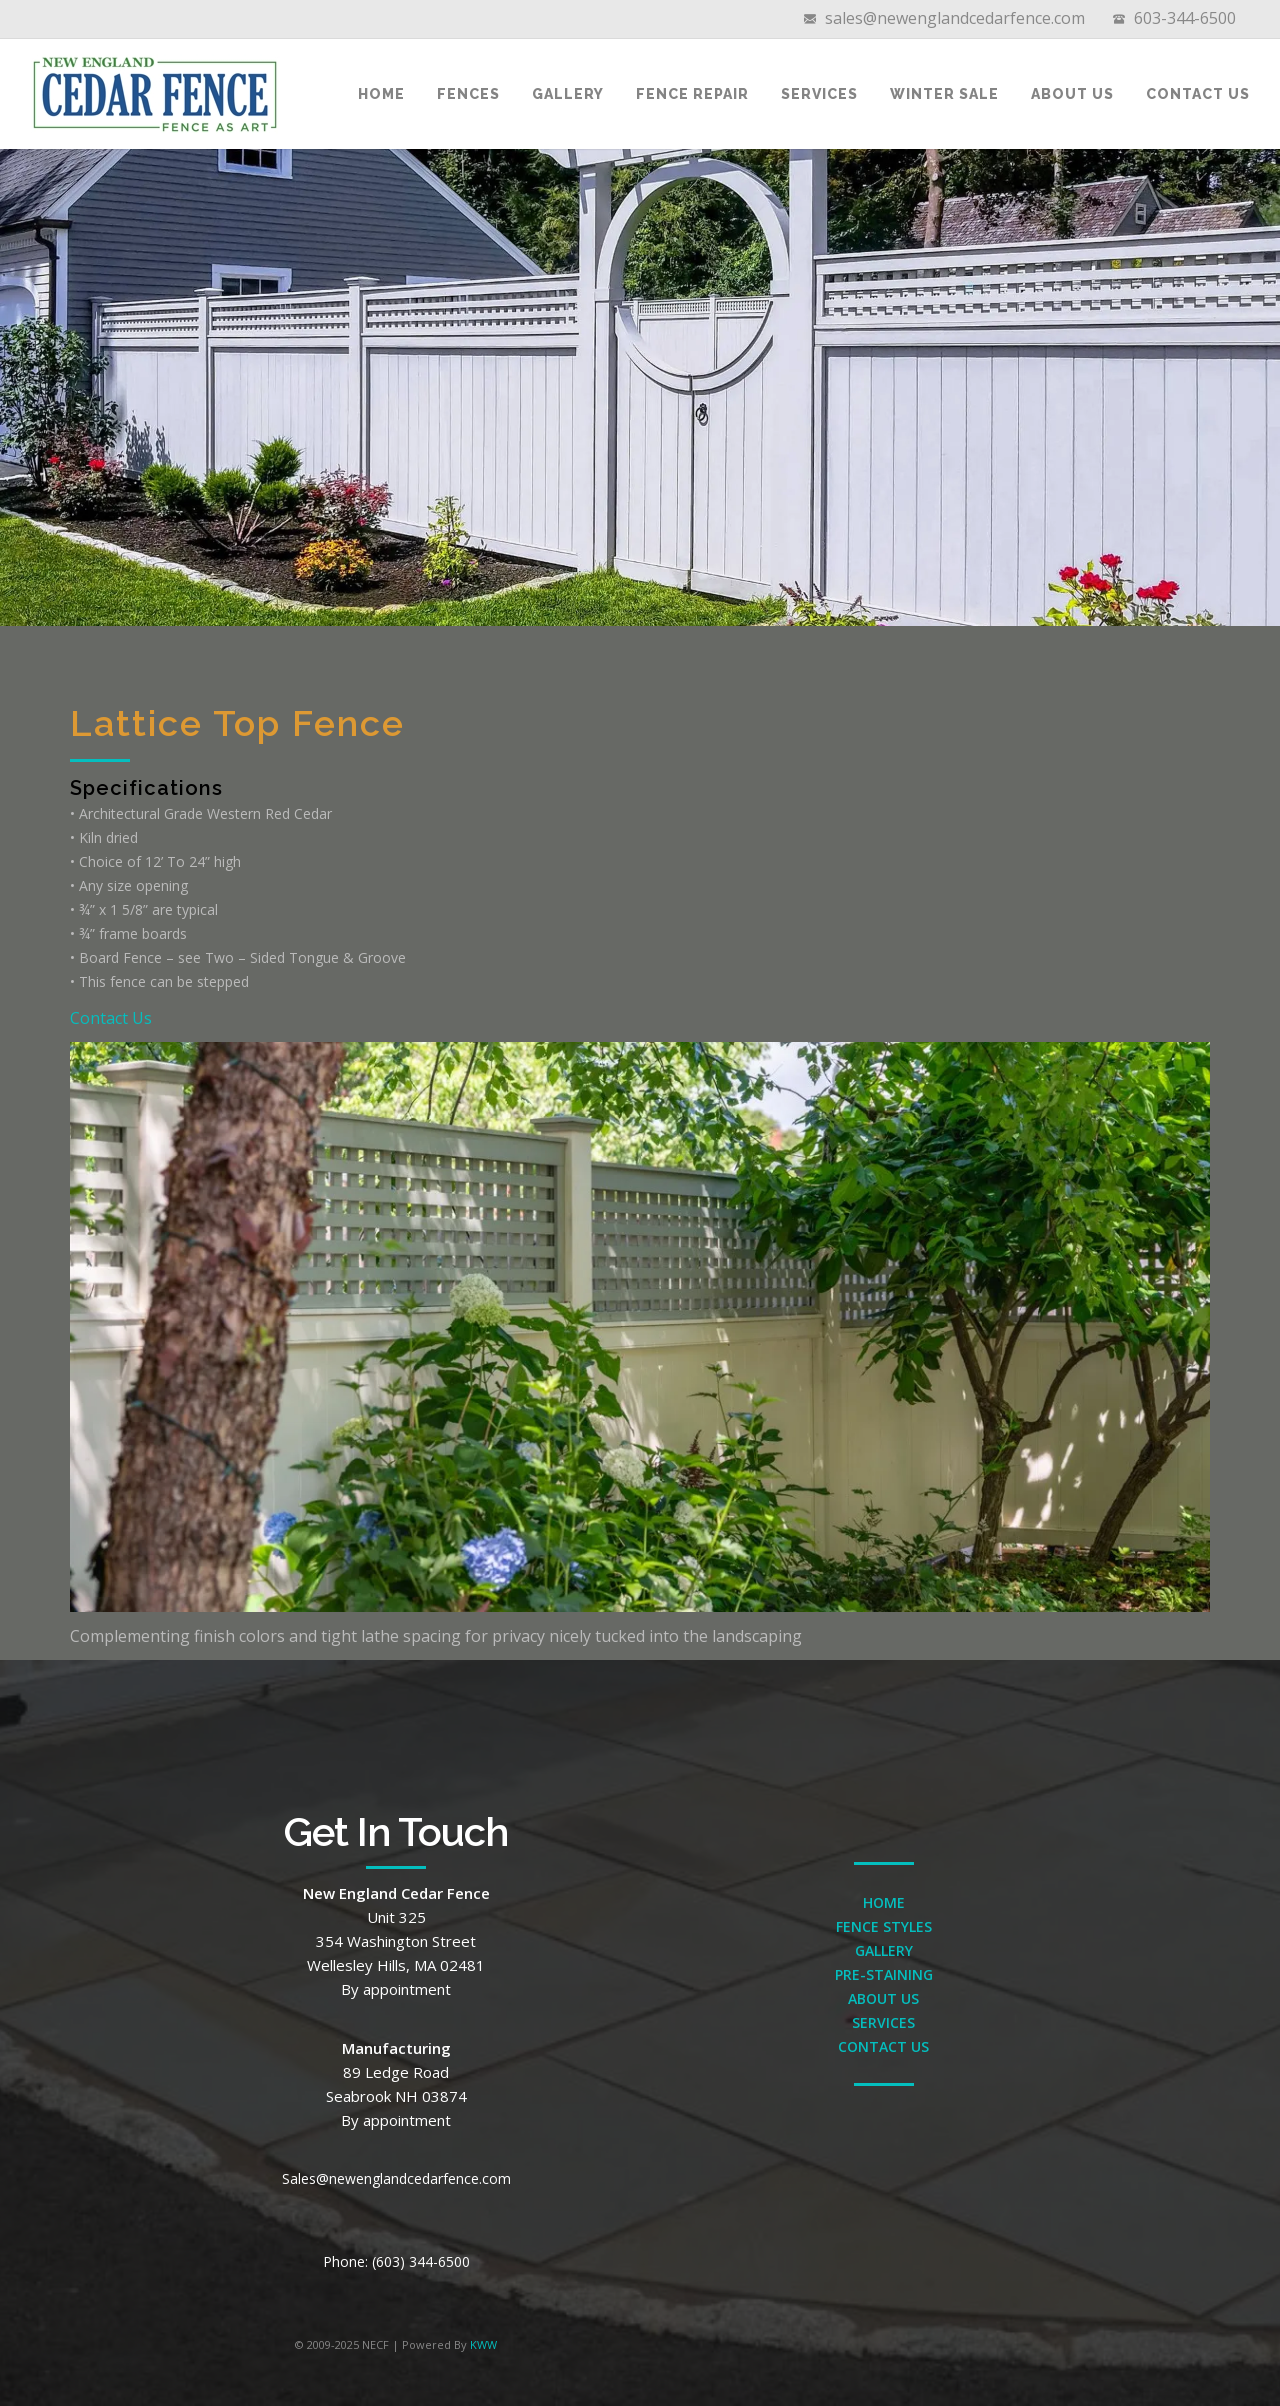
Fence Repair (692, 94)
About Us (1072, 94)
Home (381, 94)
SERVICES (883, 2022)
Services (819, 94)
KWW (483, 2344)
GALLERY (884, 1950)
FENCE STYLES (884, 1926)
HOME (884, 1902)
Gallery (568, 94)
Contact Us (1198, 94)
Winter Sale (944, 94)
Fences (468, 94)
